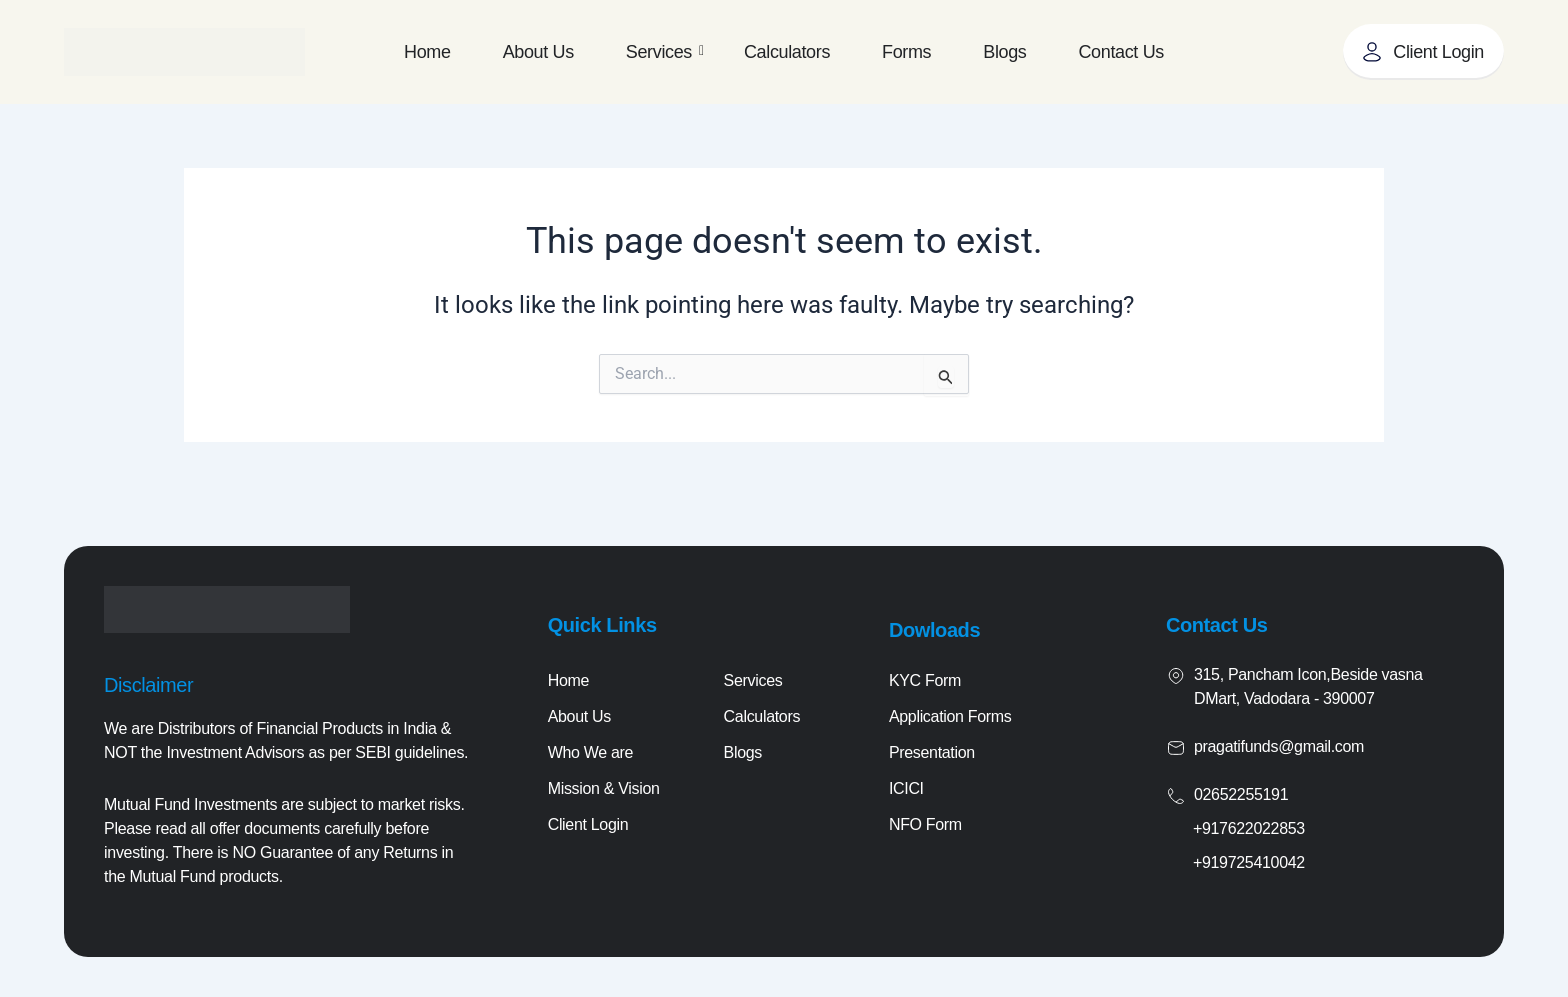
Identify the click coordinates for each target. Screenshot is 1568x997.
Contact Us (1120, 52)
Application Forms (950, 716)
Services (665, 52)
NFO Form (925, 824)
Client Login (588, 824)
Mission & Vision (604, 788)
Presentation (932, 752)
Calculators (787, 52)
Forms (906, 52)
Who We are (590, 752)
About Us (538, 52)
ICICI (906, 788)
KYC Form (925, 680)
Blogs (1004, 52)
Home (427, 52)
